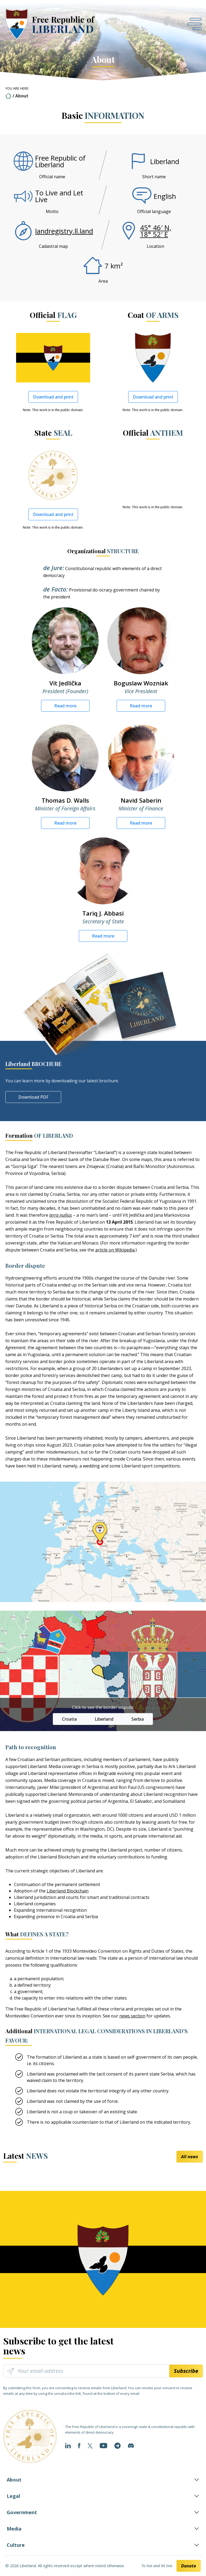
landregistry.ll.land (64, 231)
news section (132, 2016)
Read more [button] (65, 706)
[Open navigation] (194, 24)
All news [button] (189, 2157)
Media (14, 2528)
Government (22, 2512)
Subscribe (186, 2370)
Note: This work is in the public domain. (53, 410)
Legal (13, 2496)
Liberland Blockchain (68, 1891)
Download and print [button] (53, 397)
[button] (194, 24)
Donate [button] (188, 2566)
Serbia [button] (137, 1719)
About (14, 2479)
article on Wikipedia (115, 1250)
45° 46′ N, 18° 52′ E (155, 231)
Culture (16, 2545)
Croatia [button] (69, 1719)
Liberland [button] (104, 1719)
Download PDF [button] (33, 1097)
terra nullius (60, 1215)
